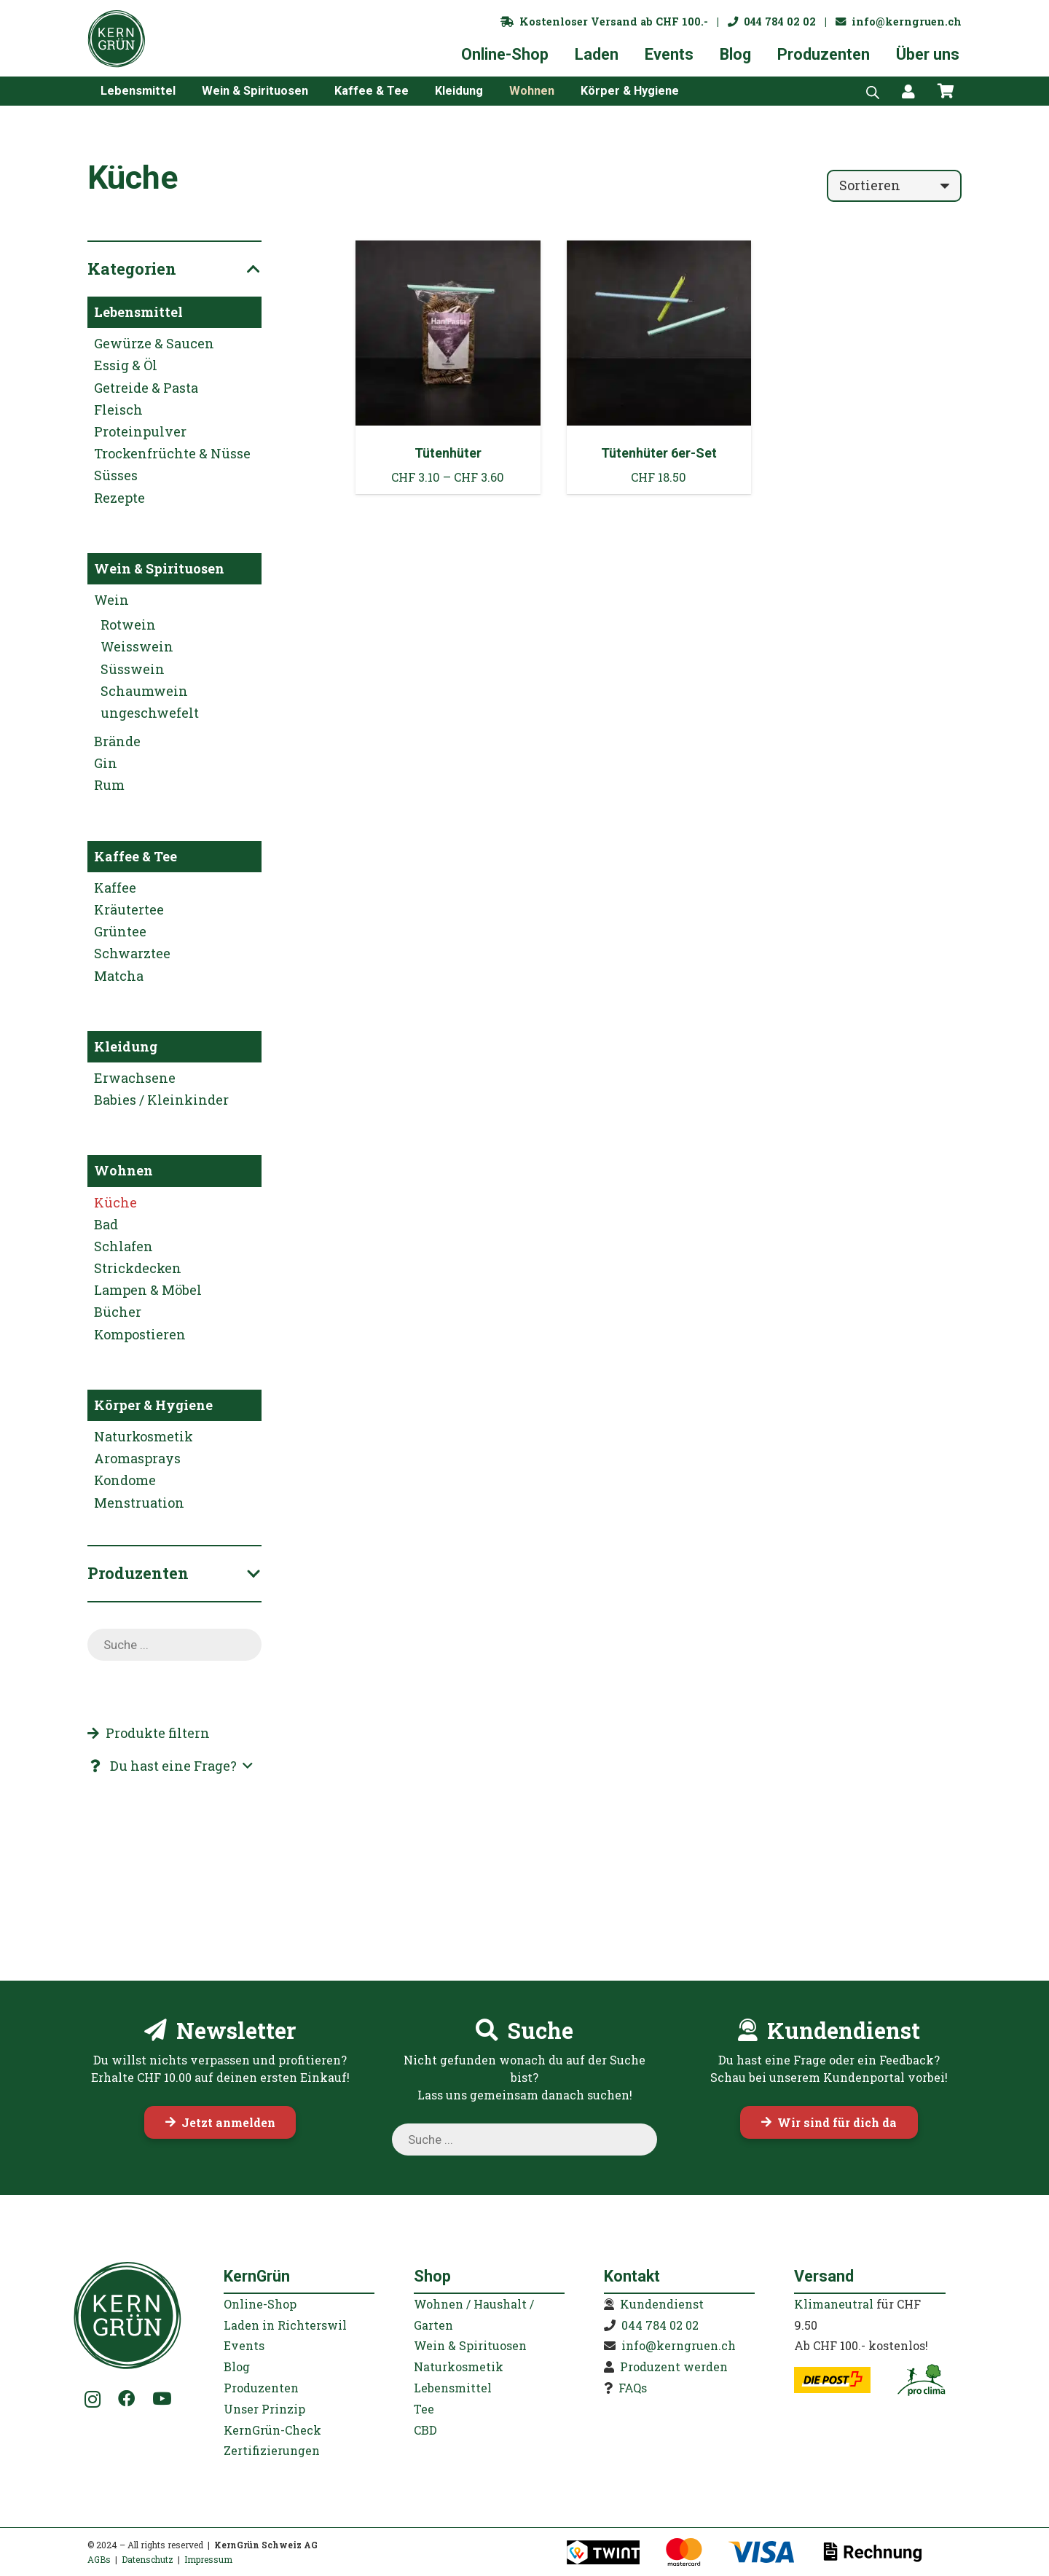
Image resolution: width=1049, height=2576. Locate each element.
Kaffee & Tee (135, 856)
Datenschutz (147, 2559)
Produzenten (261, 2387)
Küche (115, 1202)
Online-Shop (260, 2303)
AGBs (99, 2559)
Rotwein (128, 624)
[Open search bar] (872, 91)
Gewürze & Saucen (154, 343)
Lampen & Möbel (148, 1290)
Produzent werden (674, 2366)
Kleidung (125, 1046)
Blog (237, 2366)
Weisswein (137, 646)
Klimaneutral (833, 2303)
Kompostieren (140, 1334)
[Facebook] (126, 2398)
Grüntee (120, 931)
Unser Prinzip (264, 2408)
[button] (169, 1766)
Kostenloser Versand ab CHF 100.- (604, 21)
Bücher (117, 1311)
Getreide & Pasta (146, 387)
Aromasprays (137, 1458)
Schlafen (123, 1246)
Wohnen (123, 1170)
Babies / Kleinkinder (161, 1099)
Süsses (116, 475)
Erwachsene (135, 1078)
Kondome (125, 1480)
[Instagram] (93, 2399)
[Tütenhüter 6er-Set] (658, 367)
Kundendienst (662, 2303)
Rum (109, 785)
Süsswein (133, 669)
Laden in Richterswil (285, 2325)
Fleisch (118, 409)
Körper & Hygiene (153, 1405)
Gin (105, 763)
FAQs (632, 2387)
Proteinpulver (140, 431)
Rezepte (119, 497)
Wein (111, 599)
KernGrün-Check (272, 2430)
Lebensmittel (138, 312)
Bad (106, 1224)
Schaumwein (144, 691)
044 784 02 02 (772, 21)
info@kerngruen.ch (899, 21)
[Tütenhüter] (448, 367)
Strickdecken (137, 1268)
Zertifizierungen (272, 2450)
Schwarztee (132, 953)
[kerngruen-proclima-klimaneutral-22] (921, 2380)
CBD (425, 2430)
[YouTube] (161, 2398)
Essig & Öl (125, 365)
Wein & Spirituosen (159, 568)
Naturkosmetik (143, 1436)
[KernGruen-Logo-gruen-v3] (116, 38)
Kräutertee (129, 909)
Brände (117, 741)
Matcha (119, 975)
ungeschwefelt (150, 712)
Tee (424, 2408)
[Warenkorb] (946, 91)
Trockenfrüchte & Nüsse (172, 453)
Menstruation (139, 1502)
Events (244, 2345)
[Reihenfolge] (894, 186)
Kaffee (115, 887)
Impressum (208, 2559)
